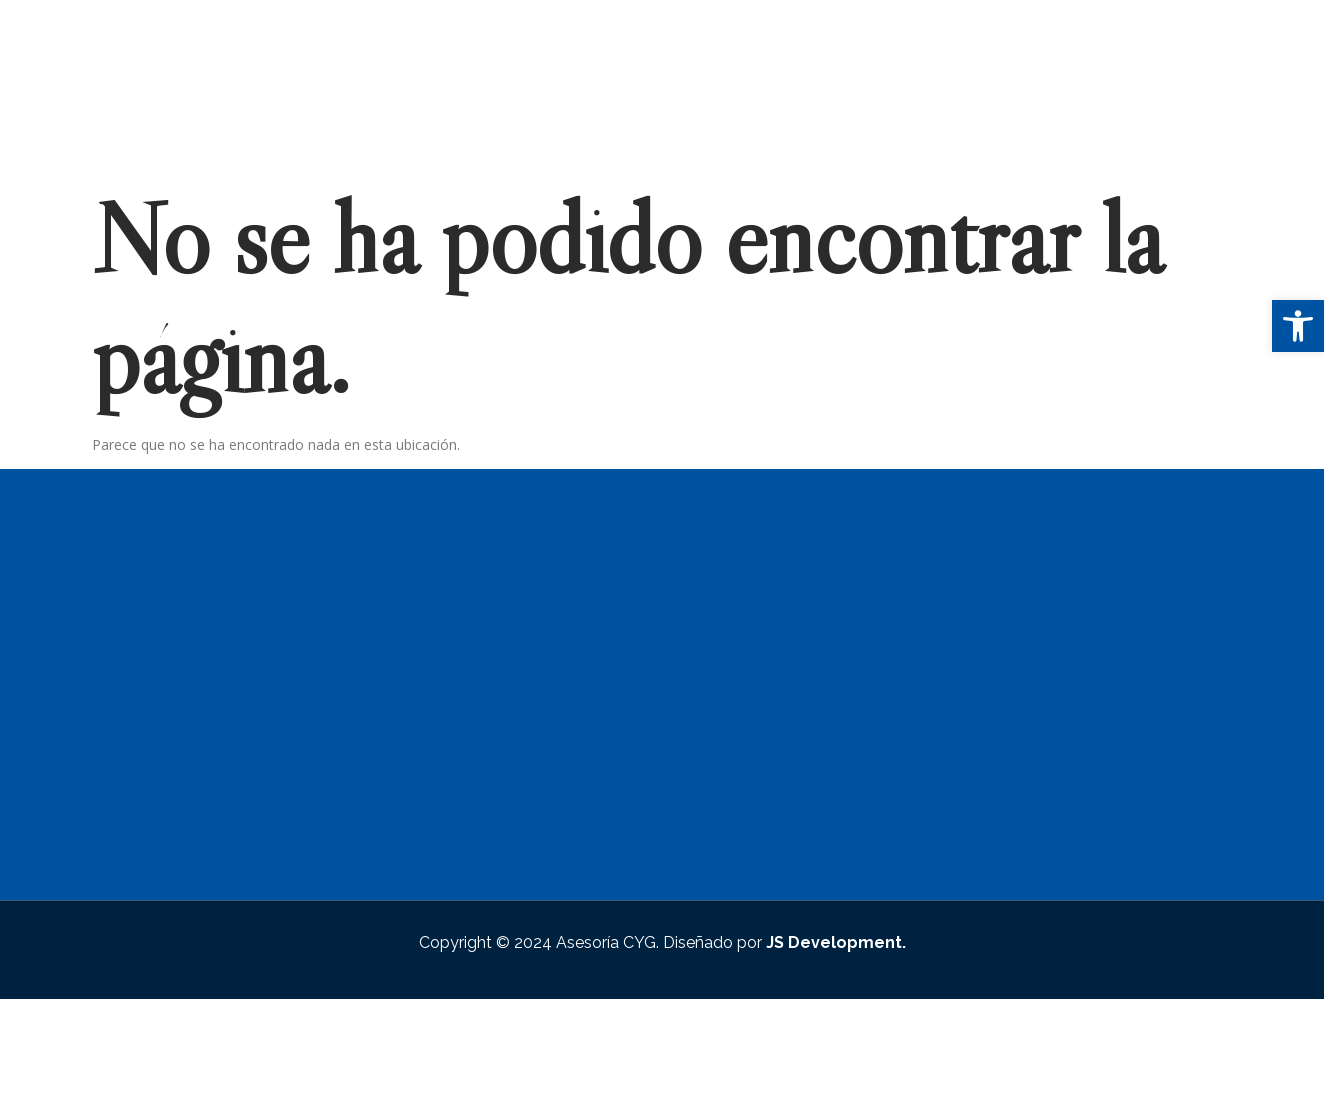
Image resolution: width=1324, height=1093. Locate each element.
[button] (1298, 326)
